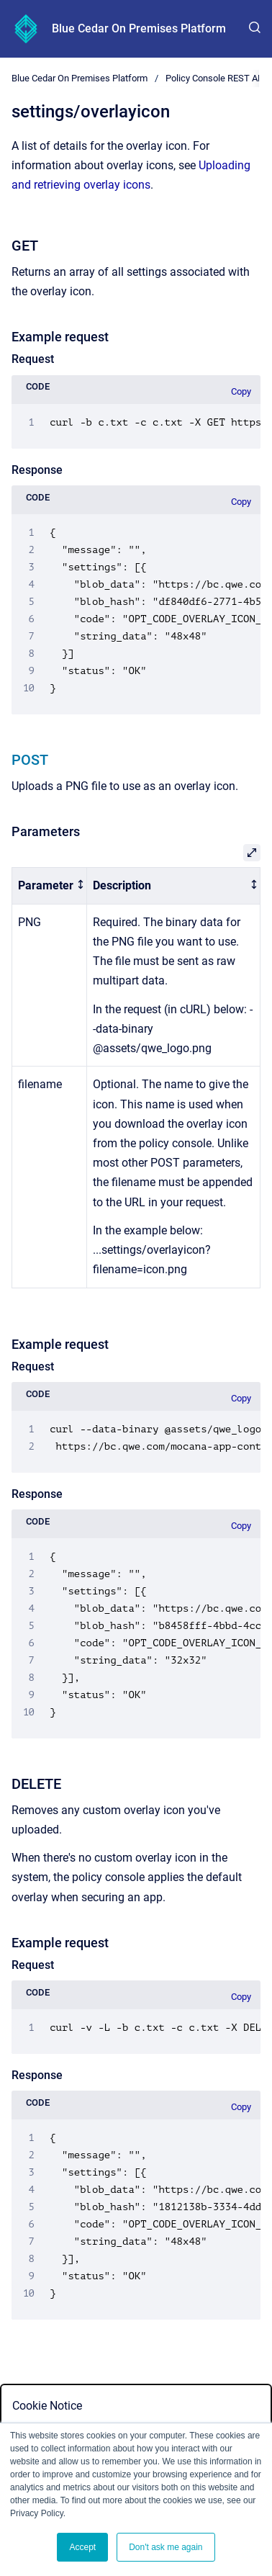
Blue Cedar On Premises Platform (139, 28)
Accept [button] (82, 2547)
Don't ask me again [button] (165, 2547)
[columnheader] (49, 886)
